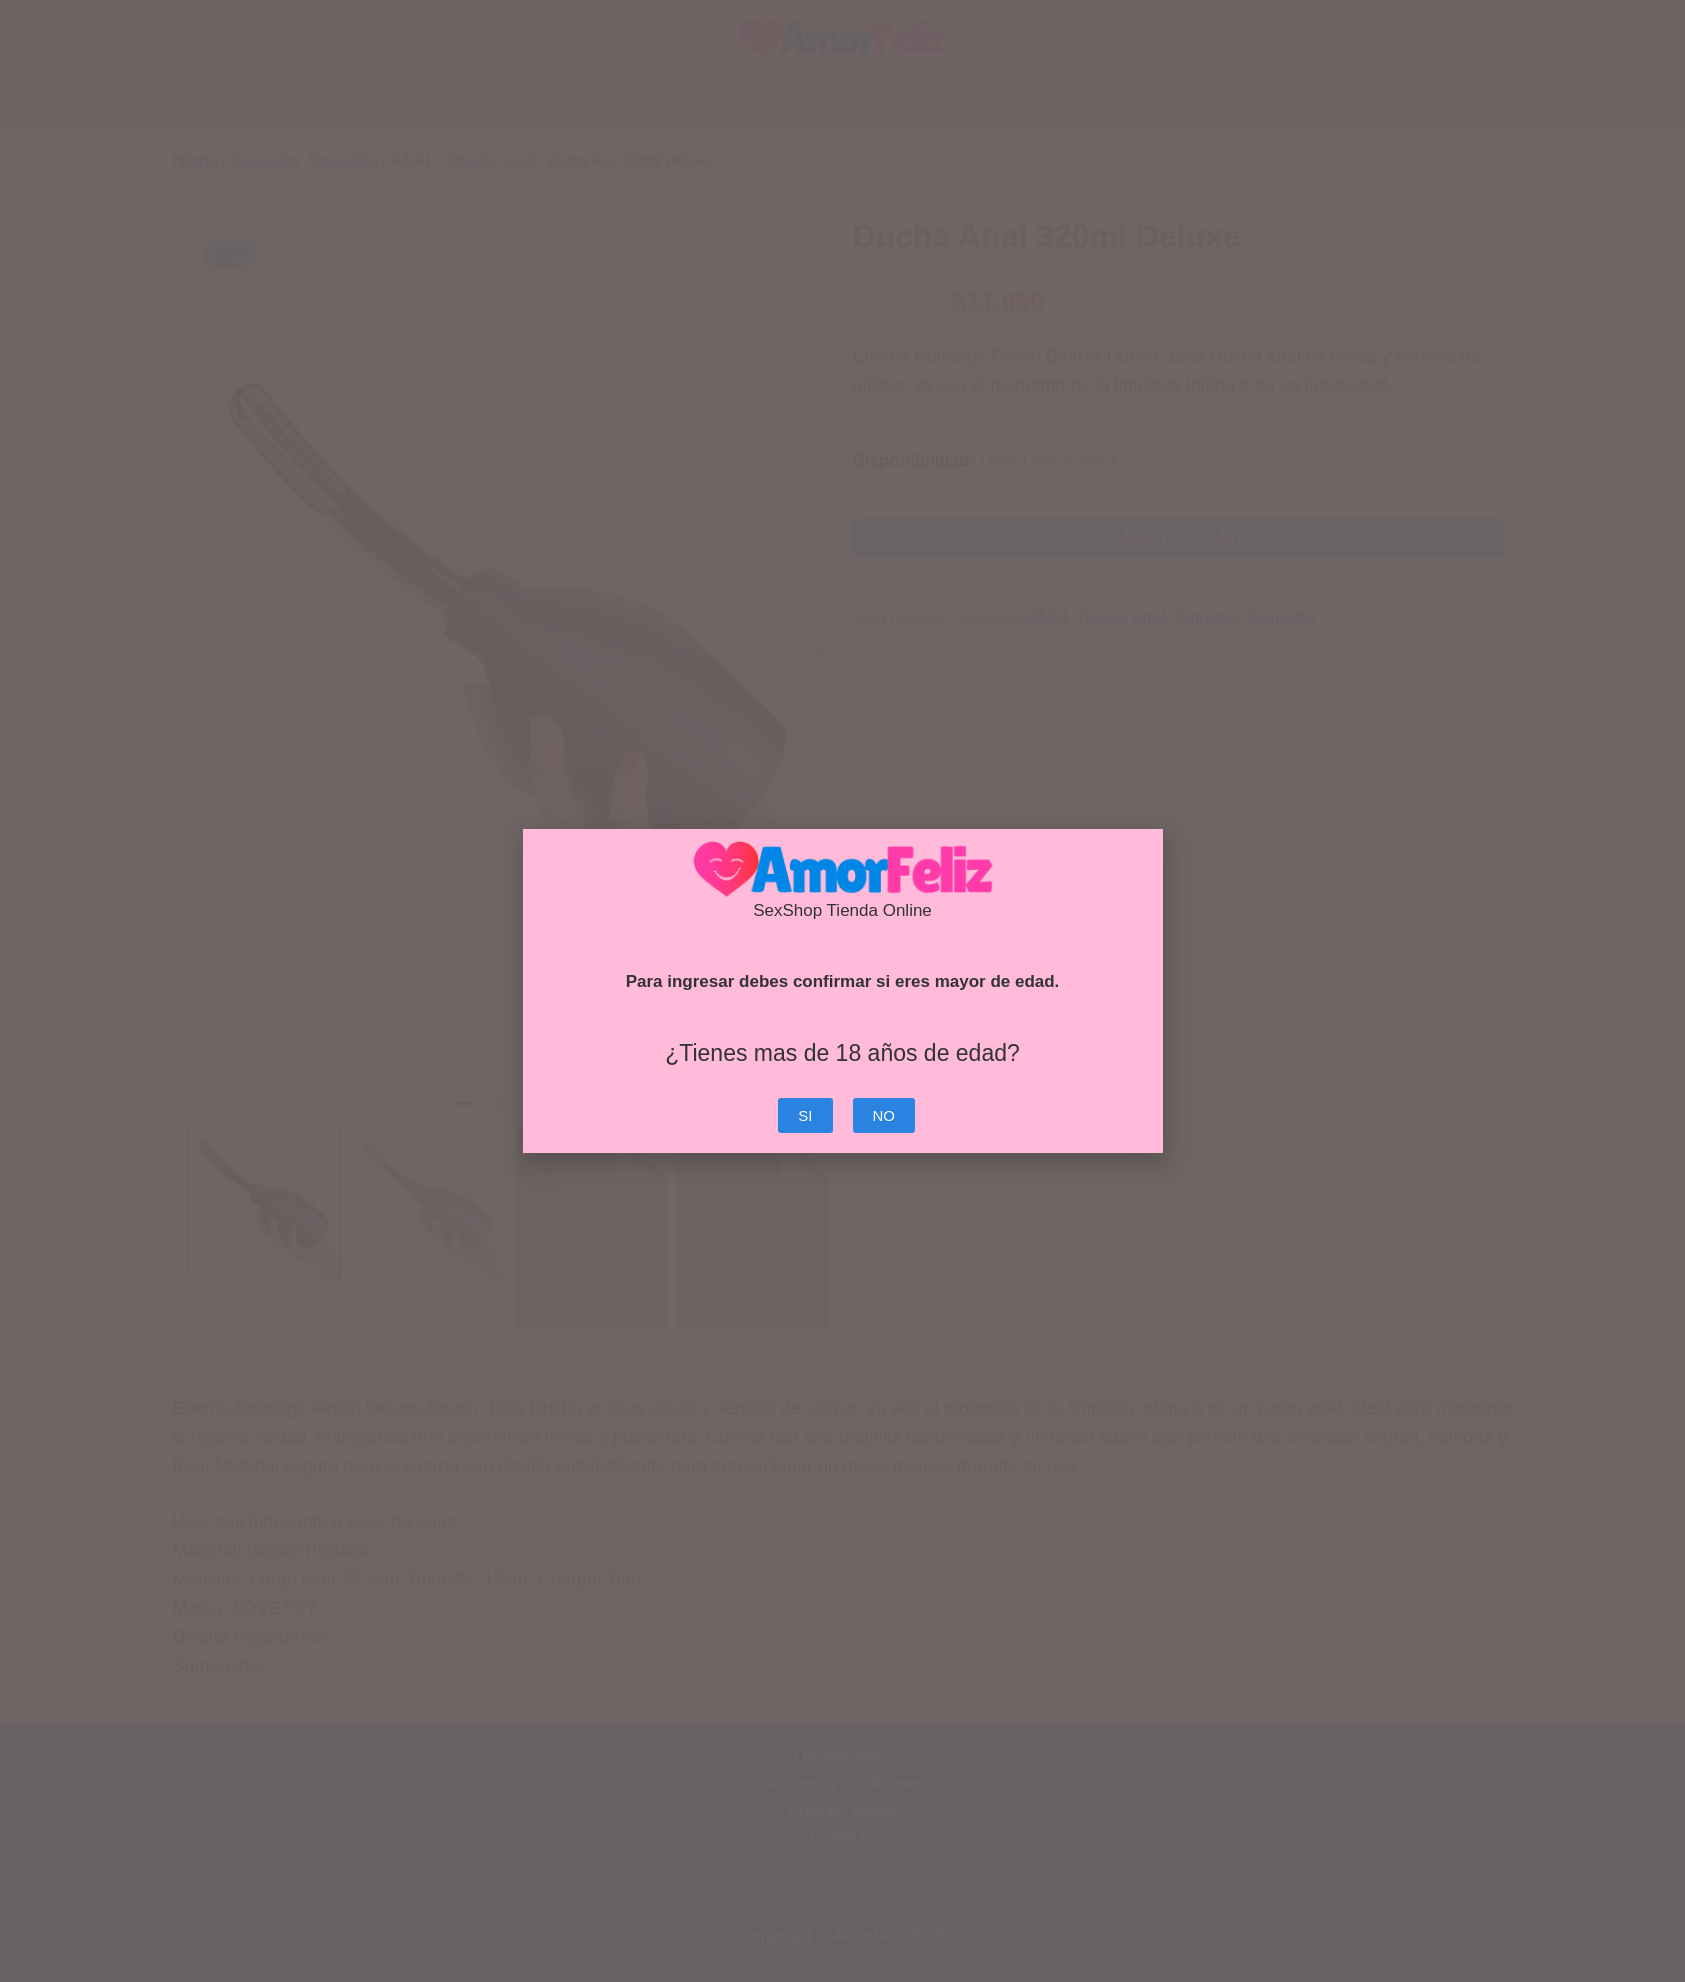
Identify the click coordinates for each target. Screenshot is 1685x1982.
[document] (842, 991)
